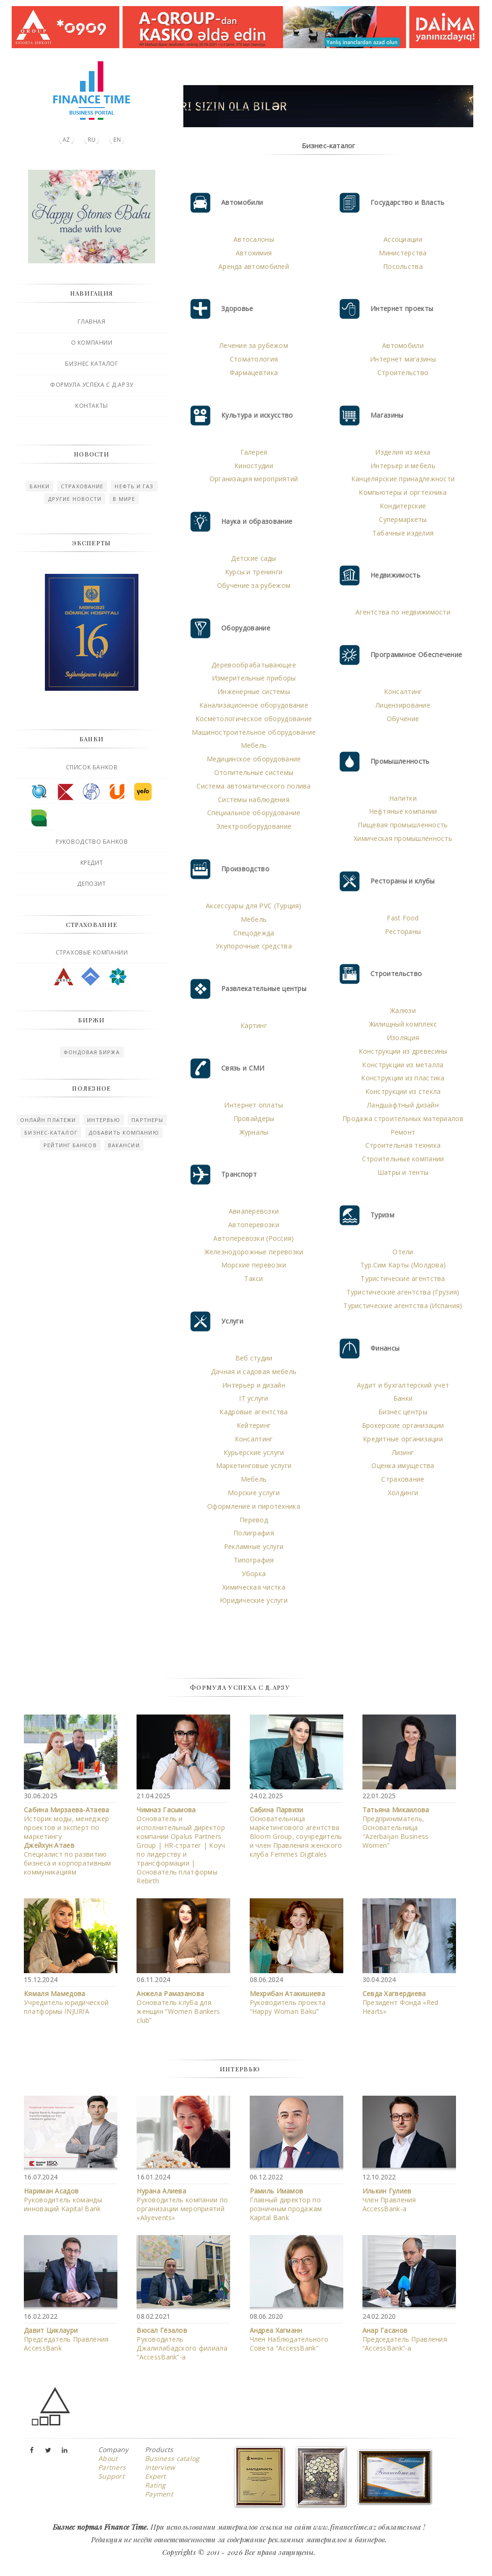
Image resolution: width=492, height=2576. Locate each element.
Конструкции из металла (402, 1064)
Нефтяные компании (403, 811)
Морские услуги (254, 1492)
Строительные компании (403, 1158)
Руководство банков (92, 842)
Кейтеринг (254, 1425)
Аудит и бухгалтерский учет (403, 1385)
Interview (160, 2467)
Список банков (92, 767)
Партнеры (147, 1119)
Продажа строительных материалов (402, 1118)
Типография (254, 1560)
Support (111, 2476)
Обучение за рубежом (253, 585)
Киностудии (253, 465)
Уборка (254, 1573)
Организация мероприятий (254, 478)
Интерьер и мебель (402, 465)
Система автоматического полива (253, 785)
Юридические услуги (254, 1600)
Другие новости (74, 498)
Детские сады (253, 558)
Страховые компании (92, 952)
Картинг (253, 1025)
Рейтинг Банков (69, 1145)
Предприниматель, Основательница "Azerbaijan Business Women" (395, 1827)
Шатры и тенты (403, 1172)
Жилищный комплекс (403, 1024)
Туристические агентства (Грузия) (403, 1292)
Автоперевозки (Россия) (253, 1238)
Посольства (403, 266)
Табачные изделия (403, 532)
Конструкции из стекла (403, 1091)
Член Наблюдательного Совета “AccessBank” (289, 2339)
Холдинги (403, 1492)
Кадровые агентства (253, 1411)
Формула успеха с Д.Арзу (91, 385)
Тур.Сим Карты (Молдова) (403, 1264)
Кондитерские (403, 505)
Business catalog (172, 2458)
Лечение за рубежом (253, 345)
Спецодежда (254, 932)
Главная (91, 322)
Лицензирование (403, 705)
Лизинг (403, 1452)
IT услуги (253, 1398)
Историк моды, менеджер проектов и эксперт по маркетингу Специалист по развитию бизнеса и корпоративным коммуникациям (67, 1840)
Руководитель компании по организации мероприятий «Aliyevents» (182, 2204)
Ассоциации (402, 239)
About (107, 2458)
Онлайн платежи (48, 1119)
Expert (155, 2476)
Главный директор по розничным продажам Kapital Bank (286, 2204)
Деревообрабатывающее (253, 664)
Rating (155, 2485)
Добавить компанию (124, 1132)
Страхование (82, 486)
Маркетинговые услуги (254, 1465)
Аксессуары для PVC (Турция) (254, 905)
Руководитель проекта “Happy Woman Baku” (288, 2002)
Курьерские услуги (254, 1452)
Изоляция (403, 1037)
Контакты (91, 406)
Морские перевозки (254, 1264)
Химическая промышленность (403, 838)
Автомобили (403, 345)
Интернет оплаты (253, 1104)
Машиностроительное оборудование (254, 732)
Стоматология (254, 359)
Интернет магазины (403, 359)
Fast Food (403, 917)
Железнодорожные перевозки (254, 1251)
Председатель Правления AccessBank (66, 2339)
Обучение (403, 718)
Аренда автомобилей (253, 266)
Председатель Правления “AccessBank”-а (404, 2339)
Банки (39, 486)
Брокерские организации (403, 1425)
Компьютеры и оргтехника (403, 492)
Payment (159, 2493)
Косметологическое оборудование (253, 718)
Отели (402, 1251)
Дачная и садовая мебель (254, 1371)
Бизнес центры (402, 1411)
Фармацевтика (254, 372)
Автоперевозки (253, 1224)
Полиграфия (253, 1532)
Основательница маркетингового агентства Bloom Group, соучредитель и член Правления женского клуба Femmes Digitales (296, 1832)
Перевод (253, 1519)
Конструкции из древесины (403, 1051)
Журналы (253, 1132)
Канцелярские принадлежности (403, 478)
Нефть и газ (134, 486)
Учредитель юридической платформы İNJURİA (66, 2002)
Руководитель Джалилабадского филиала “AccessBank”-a (182, 2343)
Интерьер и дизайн (253, 1385)
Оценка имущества (402, 1465)
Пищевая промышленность (403, 824)
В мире (124, 498)
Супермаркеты (403, 519)
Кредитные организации (403, 1438)
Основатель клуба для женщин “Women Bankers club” (178, 2007)
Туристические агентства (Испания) (402, 1305)
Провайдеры (254, 1118)
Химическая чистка (253, 1587)
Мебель (254, 745)
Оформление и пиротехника (253, 1506)
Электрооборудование (253, 826)
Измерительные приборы (254, 677)
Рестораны (403, 931)
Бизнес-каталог (50, 1132)
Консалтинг (254, 1438)
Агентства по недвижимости (402, 612)
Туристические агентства (403, 1278)
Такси (253, 1278)
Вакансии (124, 1145)
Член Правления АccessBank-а (389, 2199)
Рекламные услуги (253, 1546)
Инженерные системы (253, 691)
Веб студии (254, 1357)
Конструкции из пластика (402, 1077)
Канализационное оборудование (253, 705)
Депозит (91, 884)
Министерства (403, 252)
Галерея (254, 452)
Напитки (403, 798)
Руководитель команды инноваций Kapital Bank (63, 2199)
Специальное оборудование (254, 812)
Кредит (91, 863)
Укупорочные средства (254, 945)
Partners (112, 2467)
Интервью (103, 1119)
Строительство (403, 372)
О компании (92, 343)
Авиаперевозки (254, 1211)
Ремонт (403, 1132)
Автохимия (254, 252)
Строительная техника (403, 1145)
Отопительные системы (254, 772)
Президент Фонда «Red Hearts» (400, 2002)
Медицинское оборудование (254, 758)
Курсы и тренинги (253, 571)
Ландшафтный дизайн (403, 1104)
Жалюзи (403, 1010)
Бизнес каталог (91, 364)
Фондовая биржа (91, 1052)
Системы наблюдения (253, 799)
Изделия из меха (402, 452)
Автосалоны (253, 239)
